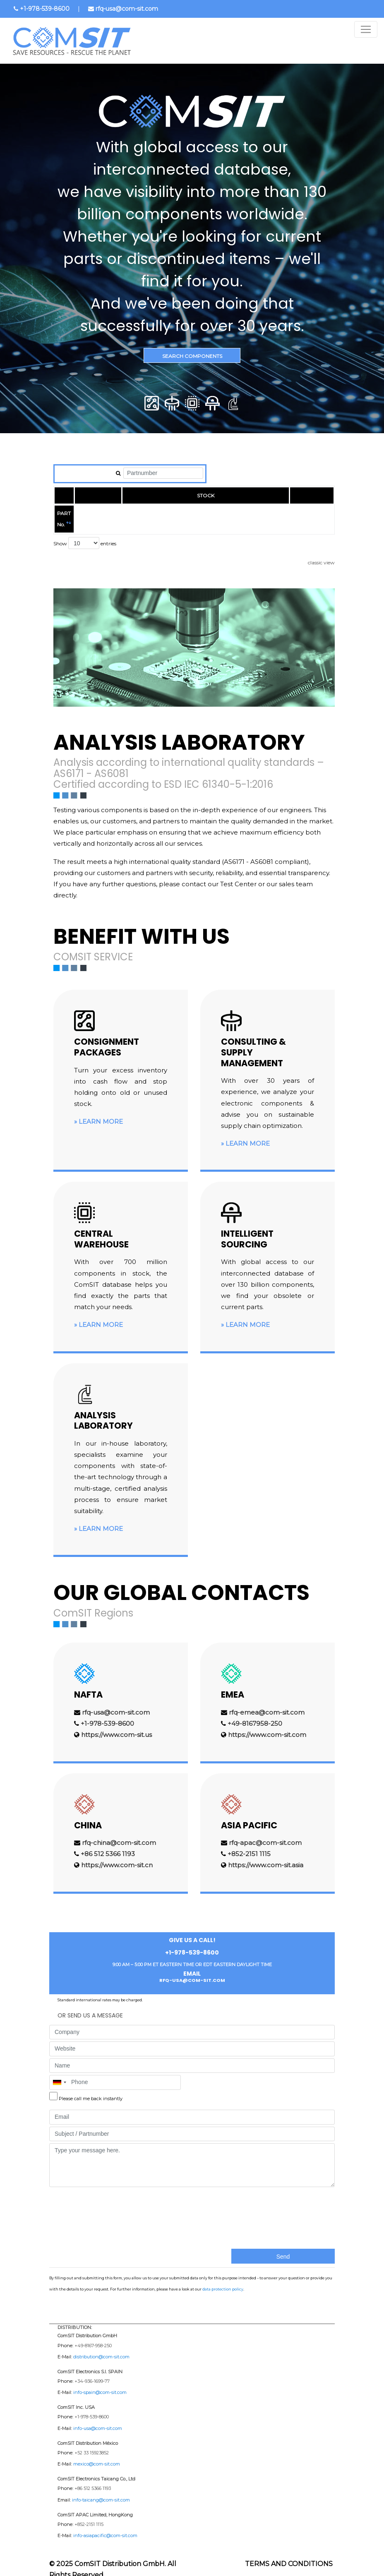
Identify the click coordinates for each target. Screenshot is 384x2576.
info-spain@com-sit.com (100, 2381)
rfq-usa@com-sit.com (127, 8)
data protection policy (222, 2278)
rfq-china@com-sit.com (119, 1831)
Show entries (84, 532)
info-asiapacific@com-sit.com (105, 2524)
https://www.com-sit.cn (117, 1854)
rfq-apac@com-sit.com (265, 1831)
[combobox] (59, 2071)
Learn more (101, 1110)
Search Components (192, 356)
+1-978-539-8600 (45, 8)
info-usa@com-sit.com (97, 2417)
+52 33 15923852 (91, 2441)
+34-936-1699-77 (92, 2370)
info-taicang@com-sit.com (101, 2488)
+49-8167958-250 (255, 1712)
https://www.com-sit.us (116, 1723)
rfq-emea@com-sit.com (267, 1701)
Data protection (299, 2568)
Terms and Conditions (289, 2553)
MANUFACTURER (129, 513)
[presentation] (83, 2205)
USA (246, 513)
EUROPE (202, 513)
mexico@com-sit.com (96, 2453)
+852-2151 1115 (249, 1843)
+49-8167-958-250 (93, 2334)
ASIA (276, 513)
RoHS (309, 513)
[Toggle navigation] (365, 29)
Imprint (245, 2568)
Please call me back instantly (90, 2087)
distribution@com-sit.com (101, 2345)
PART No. (68, 513)
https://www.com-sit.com (267, 1723)
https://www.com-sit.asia (265, 1854)
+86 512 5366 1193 (108, 1843)
